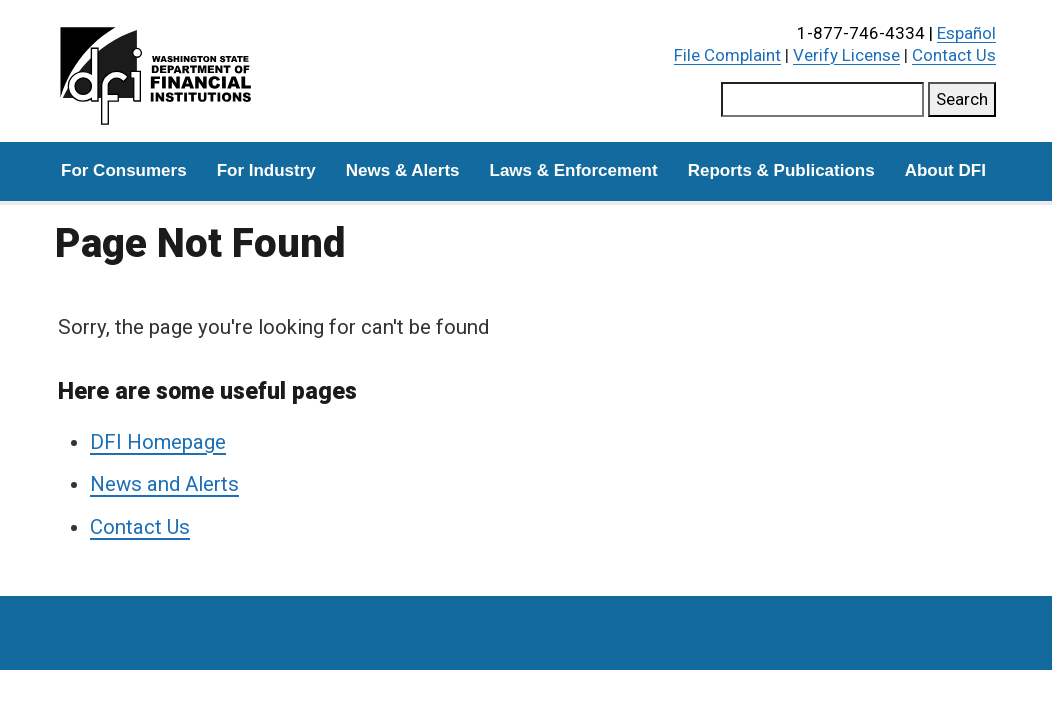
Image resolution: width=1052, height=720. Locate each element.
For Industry (266, 170)
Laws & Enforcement (574, 170)
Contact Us (954, 55)
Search (962, 99)
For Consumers (124, 170)
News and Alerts (164, 484)
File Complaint (727, 55)
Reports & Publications (781, 170)
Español (966, 33)
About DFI (945, 170)
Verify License (846, 55)
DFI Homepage (158, 442)
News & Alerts (403, 170)
